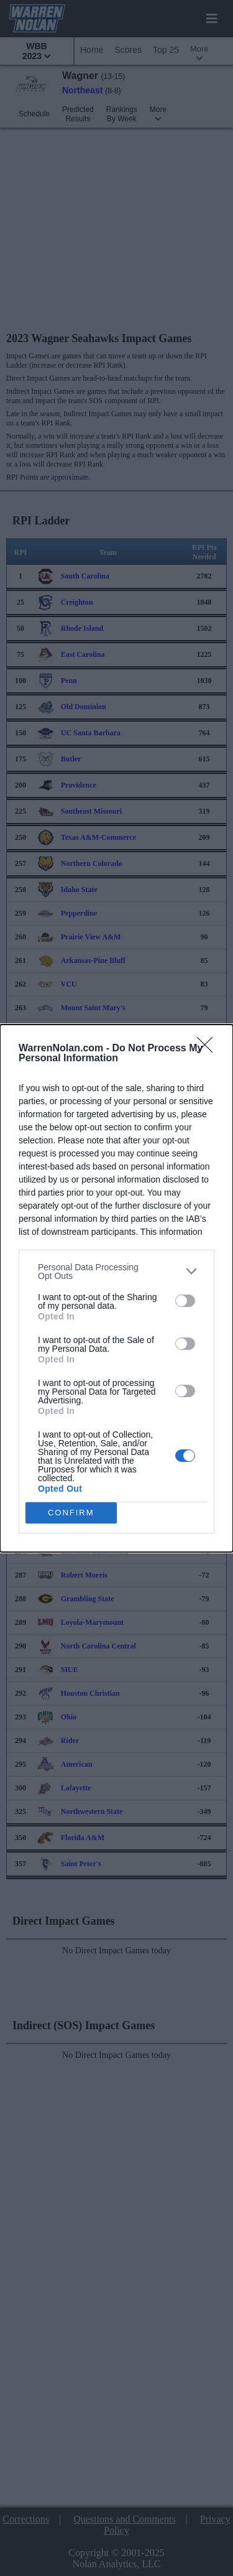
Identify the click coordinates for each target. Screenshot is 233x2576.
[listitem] (116, 1271)
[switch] (185, 1301)
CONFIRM (71, 1512)
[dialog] (116, 1288)
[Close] (209, 1049)
